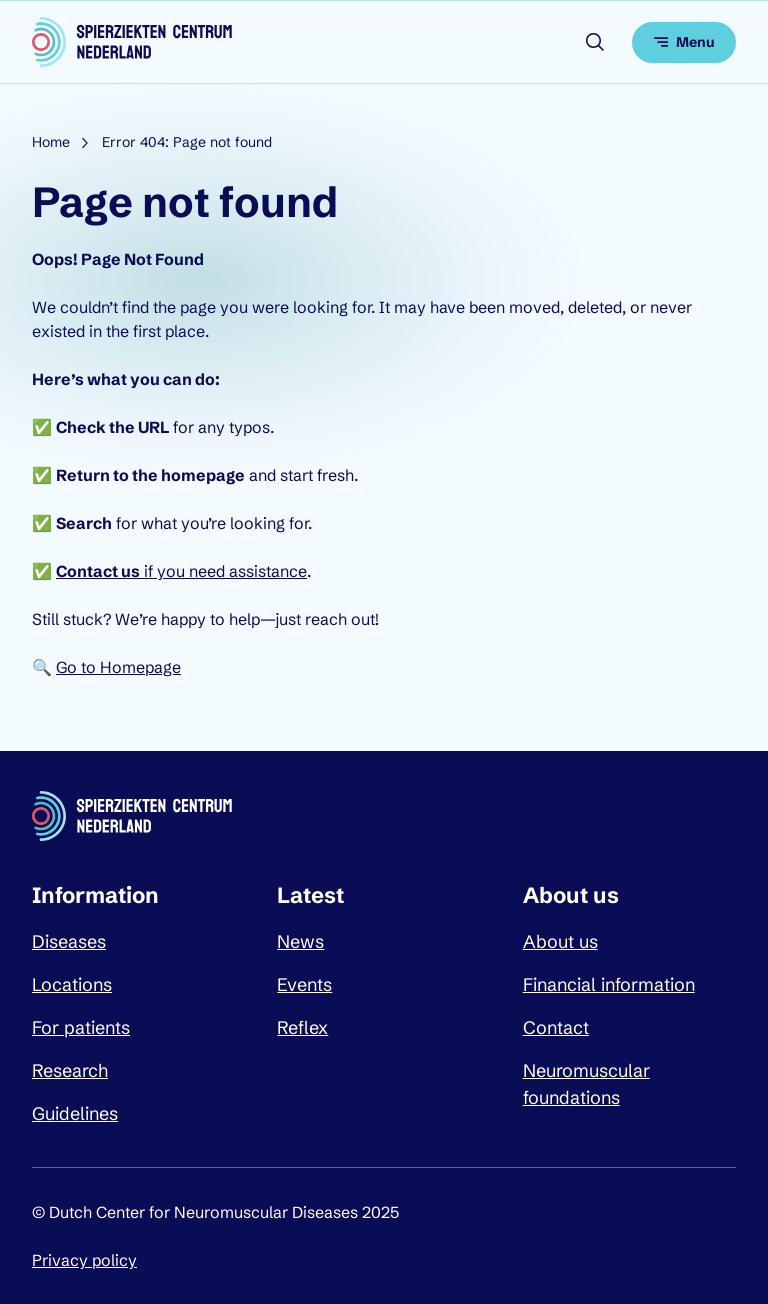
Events (304, 984)
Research (70, 1070)
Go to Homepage (118, 667)
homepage (203, 475)
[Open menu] (684, 42)
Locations (72, 984)
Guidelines (75, 1113)
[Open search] (595, 42)
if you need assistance (181, 571)
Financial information (609, 984)
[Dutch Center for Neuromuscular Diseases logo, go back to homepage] (132, 42)
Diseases (69, 941)
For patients (81, 1027)
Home (51, 142)
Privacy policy (84, 1260)
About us (560, 941)
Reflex (302, 1027)
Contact (556, 1027)
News (300, 941)
